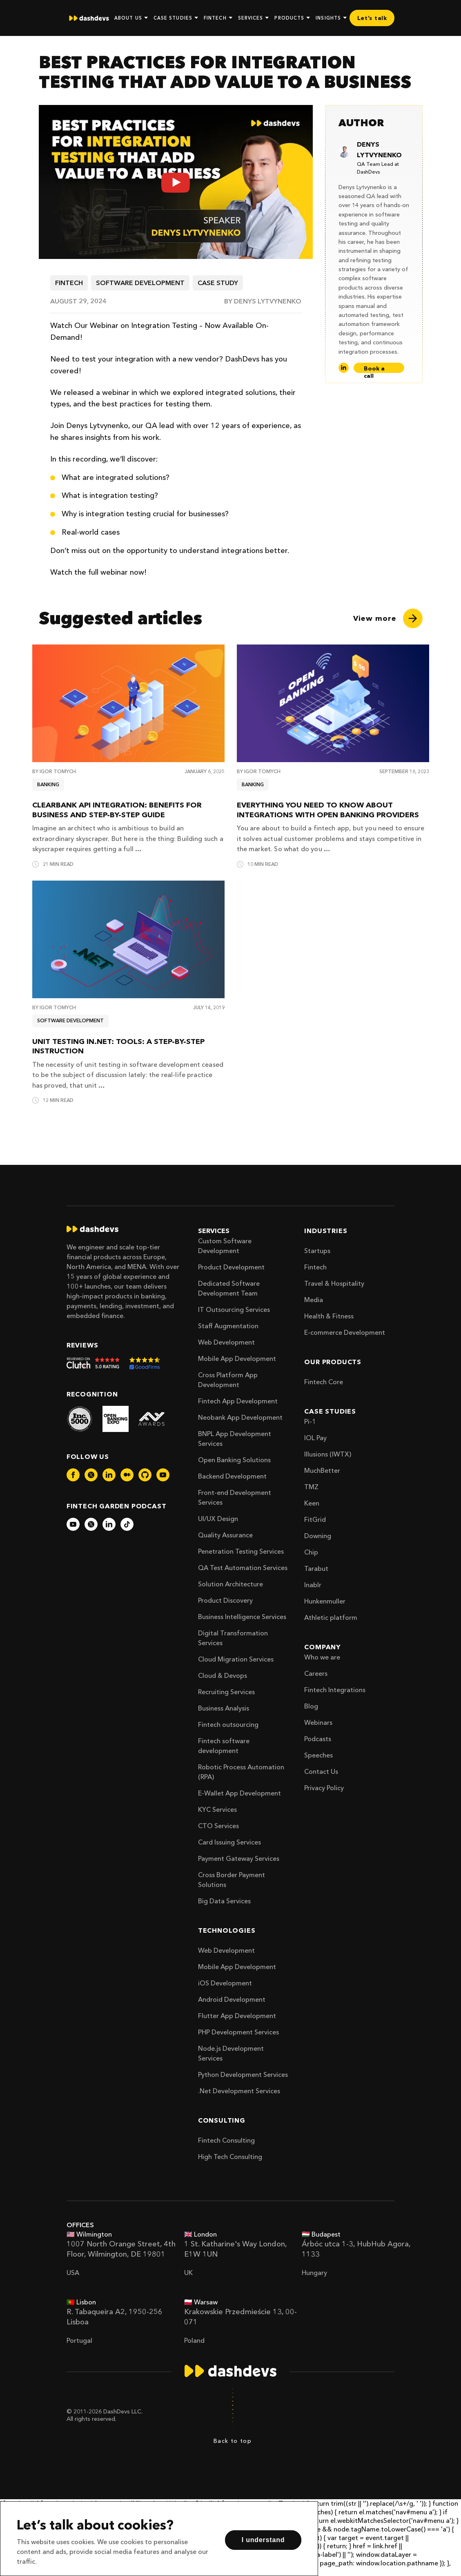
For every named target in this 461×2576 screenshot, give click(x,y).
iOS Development (225, 1983)
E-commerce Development (344, 1332)
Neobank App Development (240, 1417)
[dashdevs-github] (144, 1474)
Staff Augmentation (228, 1326)
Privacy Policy (324, 1788)
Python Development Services (243, 2074)
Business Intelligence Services (242, 1617)
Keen (311, 1503)
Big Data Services (224, 1901)
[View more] (387, 618)
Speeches (318, 1755)
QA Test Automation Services (242, 1567)
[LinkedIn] (344, 368)
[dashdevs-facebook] (73, 1474)
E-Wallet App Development (239, 1793)
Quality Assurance (225, 1535)
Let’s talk (372, 18)
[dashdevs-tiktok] (127, 1524)
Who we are (322, 1657)
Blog (311, 1706)
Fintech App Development (238, 1401)
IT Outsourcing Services (234, 1309)
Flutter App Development (237, 2016)
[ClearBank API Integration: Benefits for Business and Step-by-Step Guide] (128, 703)
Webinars (318, 1722)
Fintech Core (323, 1382)
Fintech (315, 1267)
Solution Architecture (230, 1584)
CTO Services (218, 1826)
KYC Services (217, 1809)
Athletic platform (330, 1617)
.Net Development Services (239, 2091)
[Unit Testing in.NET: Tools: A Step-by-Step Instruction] (128, 939)
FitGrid (315, 1519)
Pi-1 (310, 1421)
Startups (317, 1251)
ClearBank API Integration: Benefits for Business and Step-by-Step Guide (117, 810)
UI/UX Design (218, 1518)
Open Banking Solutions (234, 1460)
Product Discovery (225, 1600)
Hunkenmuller (324, 1601)
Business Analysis (223, 1708)
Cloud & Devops (222, 1675)
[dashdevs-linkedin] (109, 1474)
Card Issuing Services (229, 1842)
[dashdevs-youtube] (162, 1474)
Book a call (374, 369)
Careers (315, 1673)
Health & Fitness (329, 1316)
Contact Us (321, 1771)
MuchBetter (322, 1470)
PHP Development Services (238, 2032)
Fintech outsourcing (228, 1724)
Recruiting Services (226, 1692)
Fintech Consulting (226, 2140)
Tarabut (316, 1568)
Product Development (231, 1267)
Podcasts (317, 1739)
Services (213, 1231)
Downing (317, 1536)
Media (313, 1300)
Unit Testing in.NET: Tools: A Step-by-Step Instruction (118, 1046)
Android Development (231, 1999)
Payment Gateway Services (238, 1858)
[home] (89, 18)
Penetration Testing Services (241, 1551)
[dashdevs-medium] (127, 1474)
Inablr (312, 1585)
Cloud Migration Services (236, 1659)
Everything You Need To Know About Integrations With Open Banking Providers (328, 810)
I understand (263, 2539)
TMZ (311, 1487)
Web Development (226, 1342)
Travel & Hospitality (334, 1283)
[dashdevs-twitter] (91, 1474)
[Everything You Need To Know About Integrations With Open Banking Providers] (333, 703)
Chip (311, 1552)
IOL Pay (315, 1438)
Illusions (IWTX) (327, 1454)
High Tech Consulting (230, 2156)
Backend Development (232, 1476)
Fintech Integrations (334, 1690)
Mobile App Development (237, 1358)
